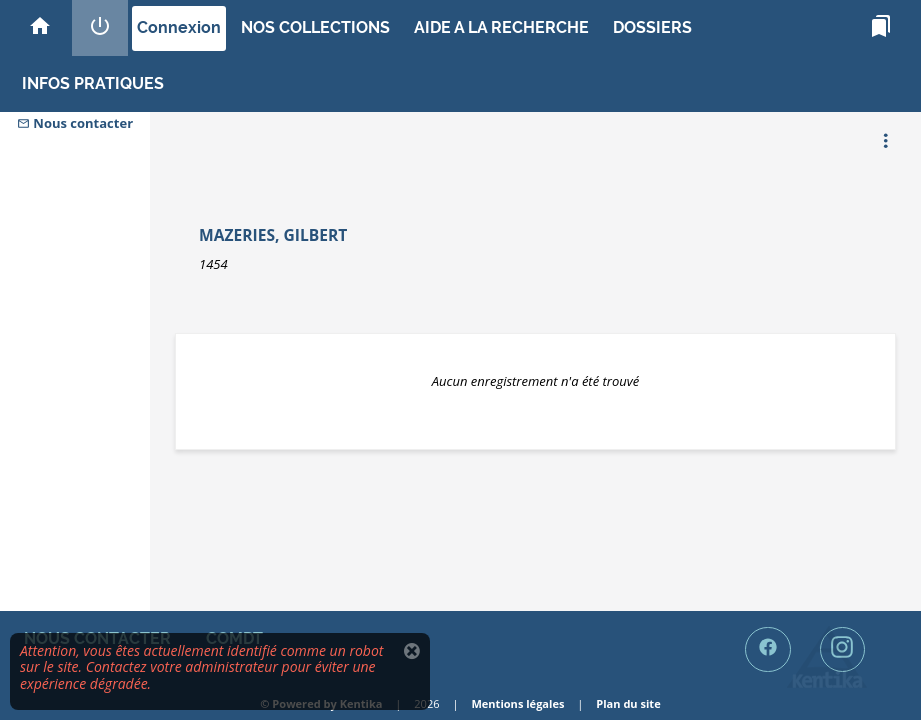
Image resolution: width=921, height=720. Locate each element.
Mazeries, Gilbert (273, 235)
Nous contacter (75, 123)
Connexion (179, 27)
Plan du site (628, 703)
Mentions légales (517, 703)
